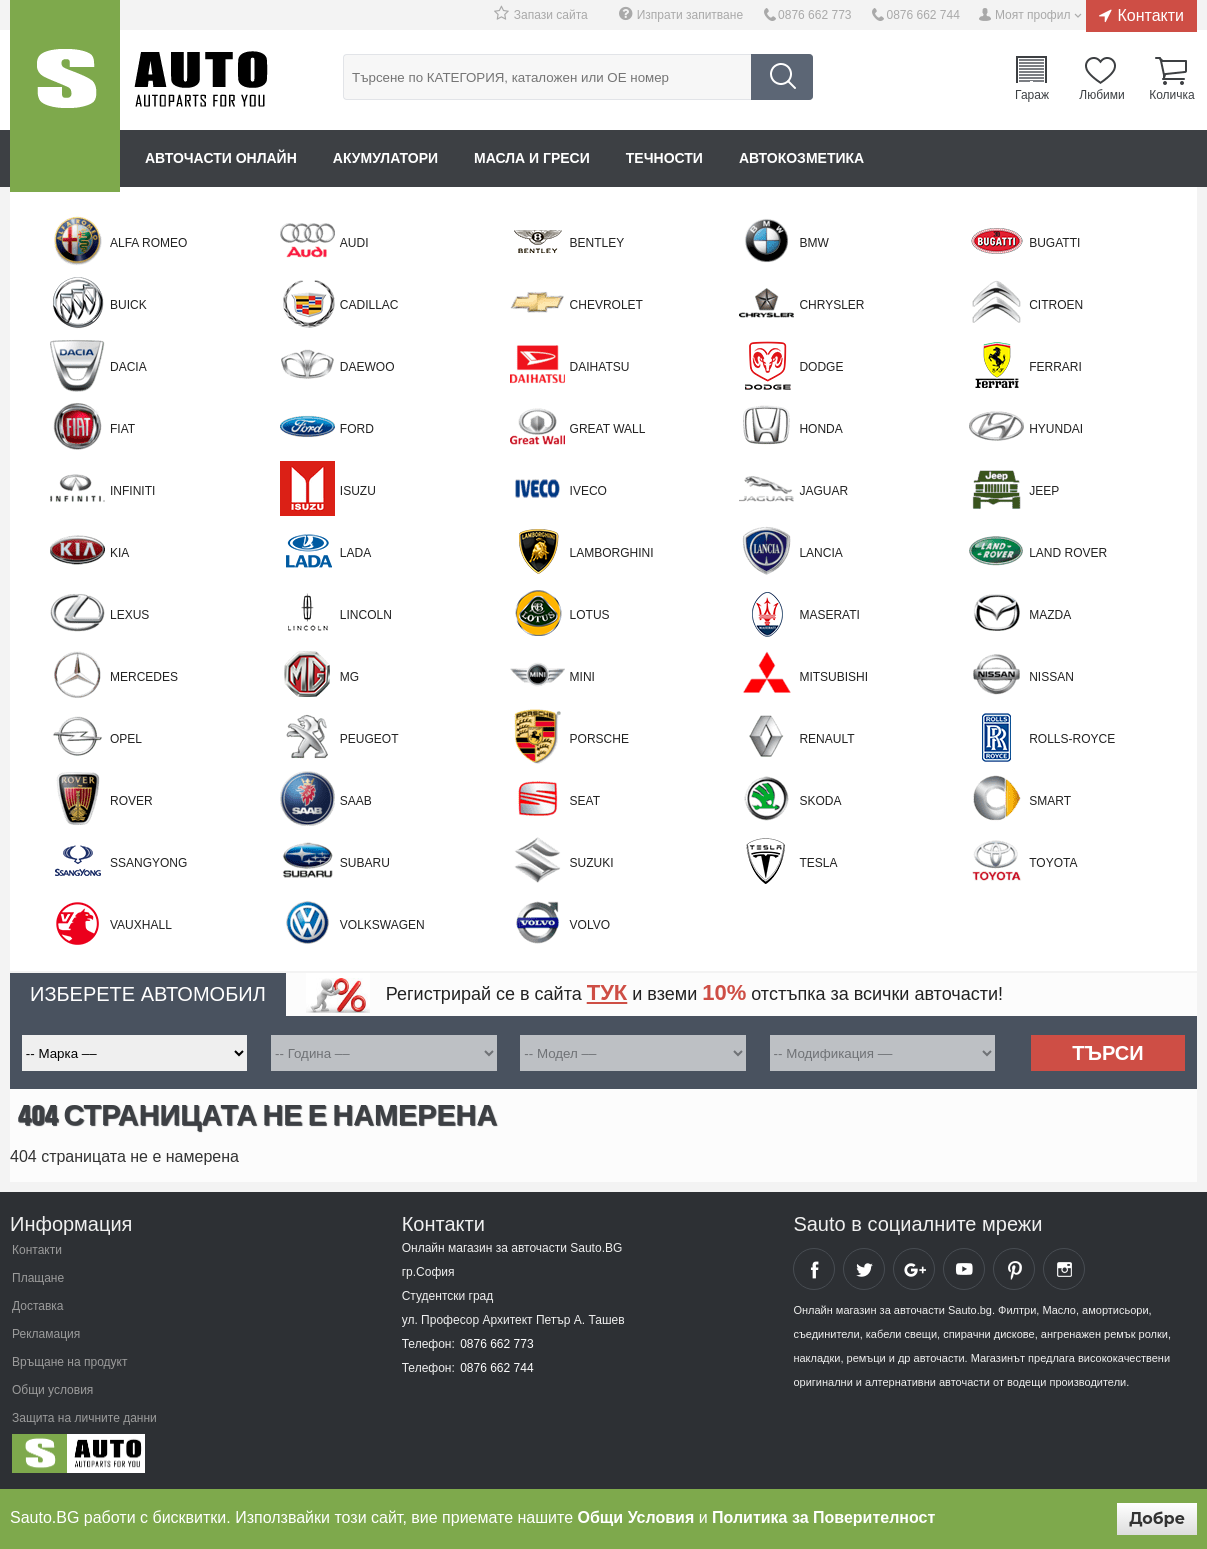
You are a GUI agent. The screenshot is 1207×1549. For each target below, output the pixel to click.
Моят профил (1033, 15)
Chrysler (831, 305)
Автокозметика (801, 158)
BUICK (128, 305)
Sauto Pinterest (1014, 1269)
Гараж (1032, 94)
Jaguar (823, 491)
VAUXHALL (141, 925)
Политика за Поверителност (823, 1517)
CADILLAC (369, 305)
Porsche (599, 739)
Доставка (38, 1306)
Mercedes (144, 677)
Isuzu (358, 491)
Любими (1101, 94)
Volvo (590, 925)
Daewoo (367, 367)
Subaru (365, 863)
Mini (582, 677)
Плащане (38, 1278)
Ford (357, 429)
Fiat (122, 429)
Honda (820, 429)
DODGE (821, 367)
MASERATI (829, 615)
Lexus (129, 615)
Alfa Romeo (148, 243)
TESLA (818, 863)
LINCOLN (366, 615)
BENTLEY (597, 243)
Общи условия (52, 1390)
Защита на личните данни (84, 1418)
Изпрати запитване (690, 15)
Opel (126, 739)
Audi (354, 243)
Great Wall (608, 429)
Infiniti (132, 491)
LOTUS (590, 615)
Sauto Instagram (1064, 1269)
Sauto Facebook (814, 1269)
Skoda (820, 801)
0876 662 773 (814, 15)
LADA (355, 553)
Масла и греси (532, 158)
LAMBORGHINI (612, 553)
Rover (131, 801)
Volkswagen (382, 925)
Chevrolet (606, 305)
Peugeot (369, 739)
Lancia (820, 553)
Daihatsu (600, 367)
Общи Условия (636, 1517)
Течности (664, 158)
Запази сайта (551, 15)
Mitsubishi (833, 677)
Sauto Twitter (864, 1269)
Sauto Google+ (914, 1269)
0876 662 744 (922, 15)
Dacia (128, 367)
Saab (356, 801)
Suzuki (592, 863)
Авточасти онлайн (221, 158)
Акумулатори (385, 158)
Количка (1172, 94)
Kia (119, 553)
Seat (585, 801)
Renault (826, 739)
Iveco (588, 491)
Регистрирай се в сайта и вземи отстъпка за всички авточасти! (694, 992)
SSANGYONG (148, 863)
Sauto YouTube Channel (964, 1269)
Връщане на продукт (69, 1362)
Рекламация (46, 1334)
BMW (813, 243)
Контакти (1150, 15)
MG (349, 677)
